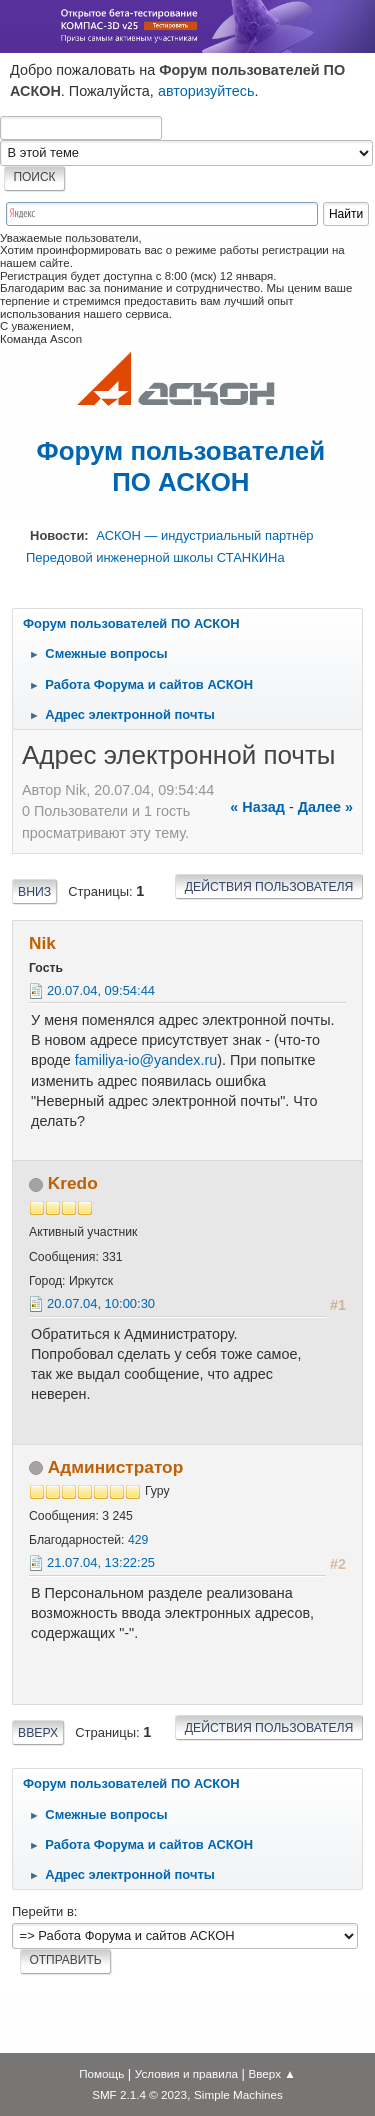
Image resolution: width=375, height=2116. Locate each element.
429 (138, 1540)
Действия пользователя (269, 887)
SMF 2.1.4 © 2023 (139, 2094)
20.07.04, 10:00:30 (101, 1303)
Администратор (115, 1467)
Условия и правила (186, 2073)
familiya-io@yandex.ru (146, 1060)
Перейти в (43, 1911)
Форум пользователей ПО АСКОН (181, 466)
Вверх (38, 1733)
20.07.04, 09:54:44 (101, 990)
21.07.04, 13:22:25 (101, 1562)
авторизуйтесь (206, 91)
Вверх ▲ (272, 2073)
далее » (325, 807)
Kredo (73, 1183)
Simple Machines (238, 2094)
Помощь (101, 2073)
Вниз (34, 892)
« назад (257, 807)
